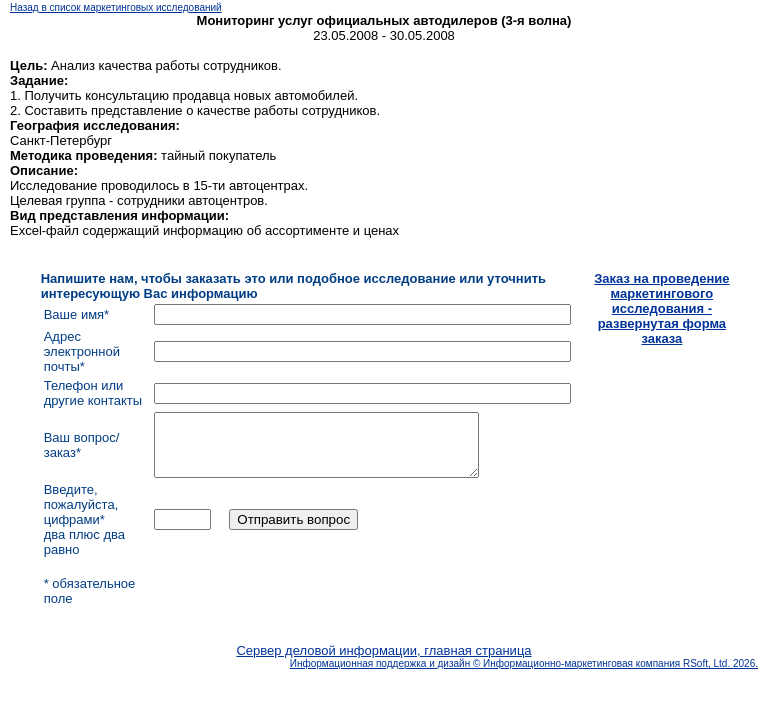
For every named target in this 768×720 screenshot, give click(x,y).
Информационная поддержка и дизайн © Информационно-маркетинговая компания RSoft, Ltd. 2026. (524, 675)
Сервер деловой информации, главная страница (383, 662)
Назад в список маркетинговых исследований (116, 7)
